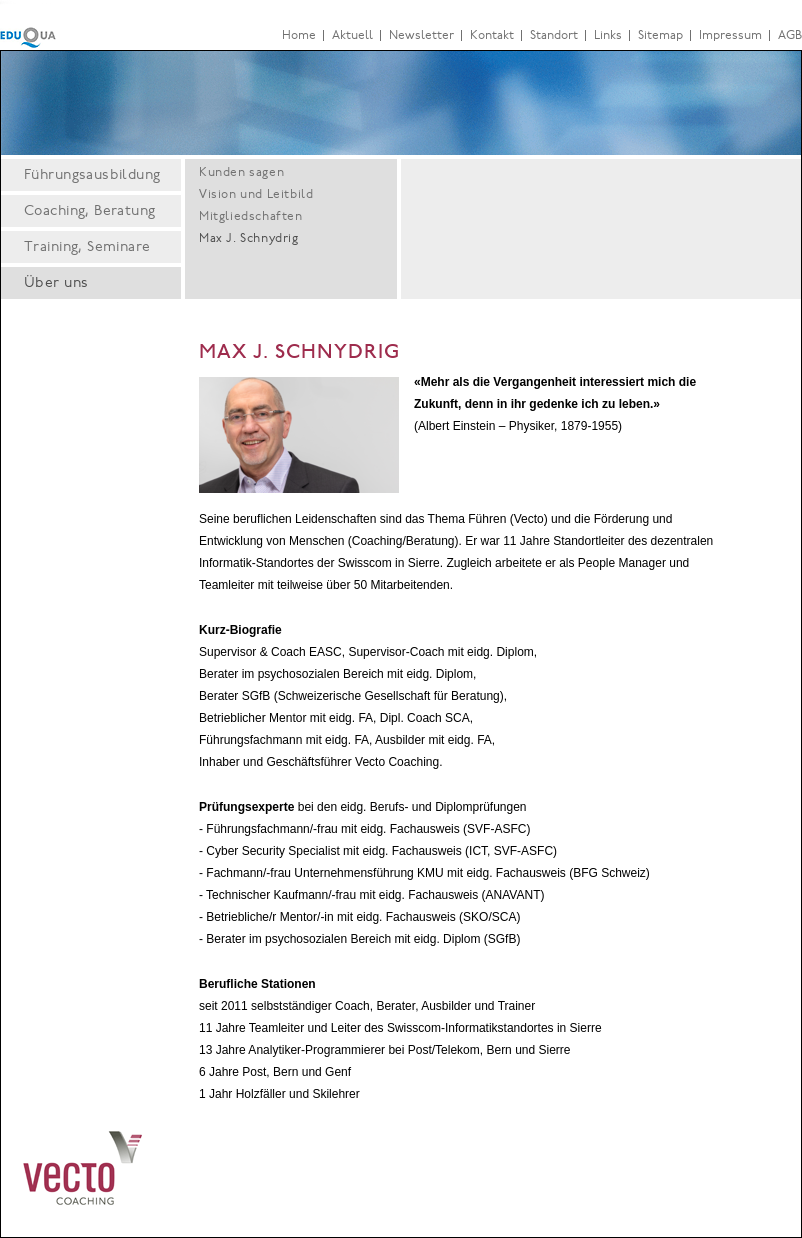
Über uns (56, 284)
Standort (554, 36)
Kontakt (492, 36)
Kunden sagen (241, 173)
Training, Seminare (87, 248)
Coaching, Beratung (90, 212)
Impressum (730, 36)
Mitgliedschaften (251, 217)
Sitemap (660, 36)
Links (608, 36)
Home (299, 36)
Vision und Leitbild (256, 195)
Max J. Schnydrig (249, 239)
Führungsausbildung (92, 176)
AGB (790, 36)
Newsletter (421, 36)
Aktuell (352, 36)
